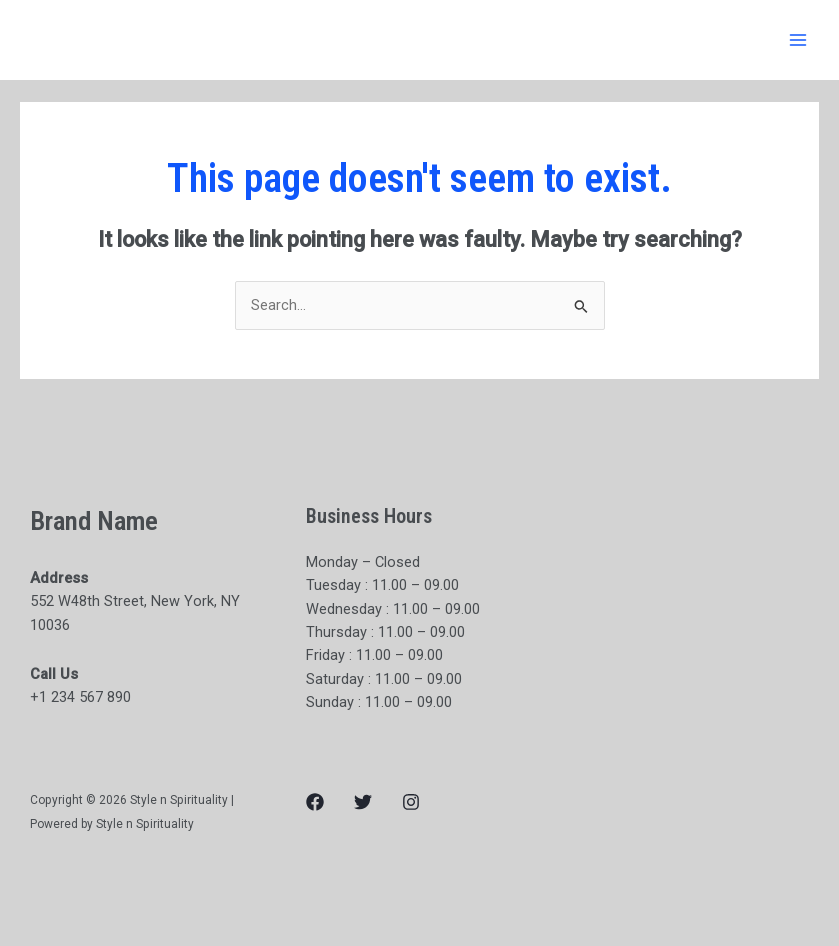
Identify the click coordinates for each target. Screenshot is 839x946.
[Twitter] (363, 802)
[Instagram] (411, 802)
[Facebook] (315, 802)
